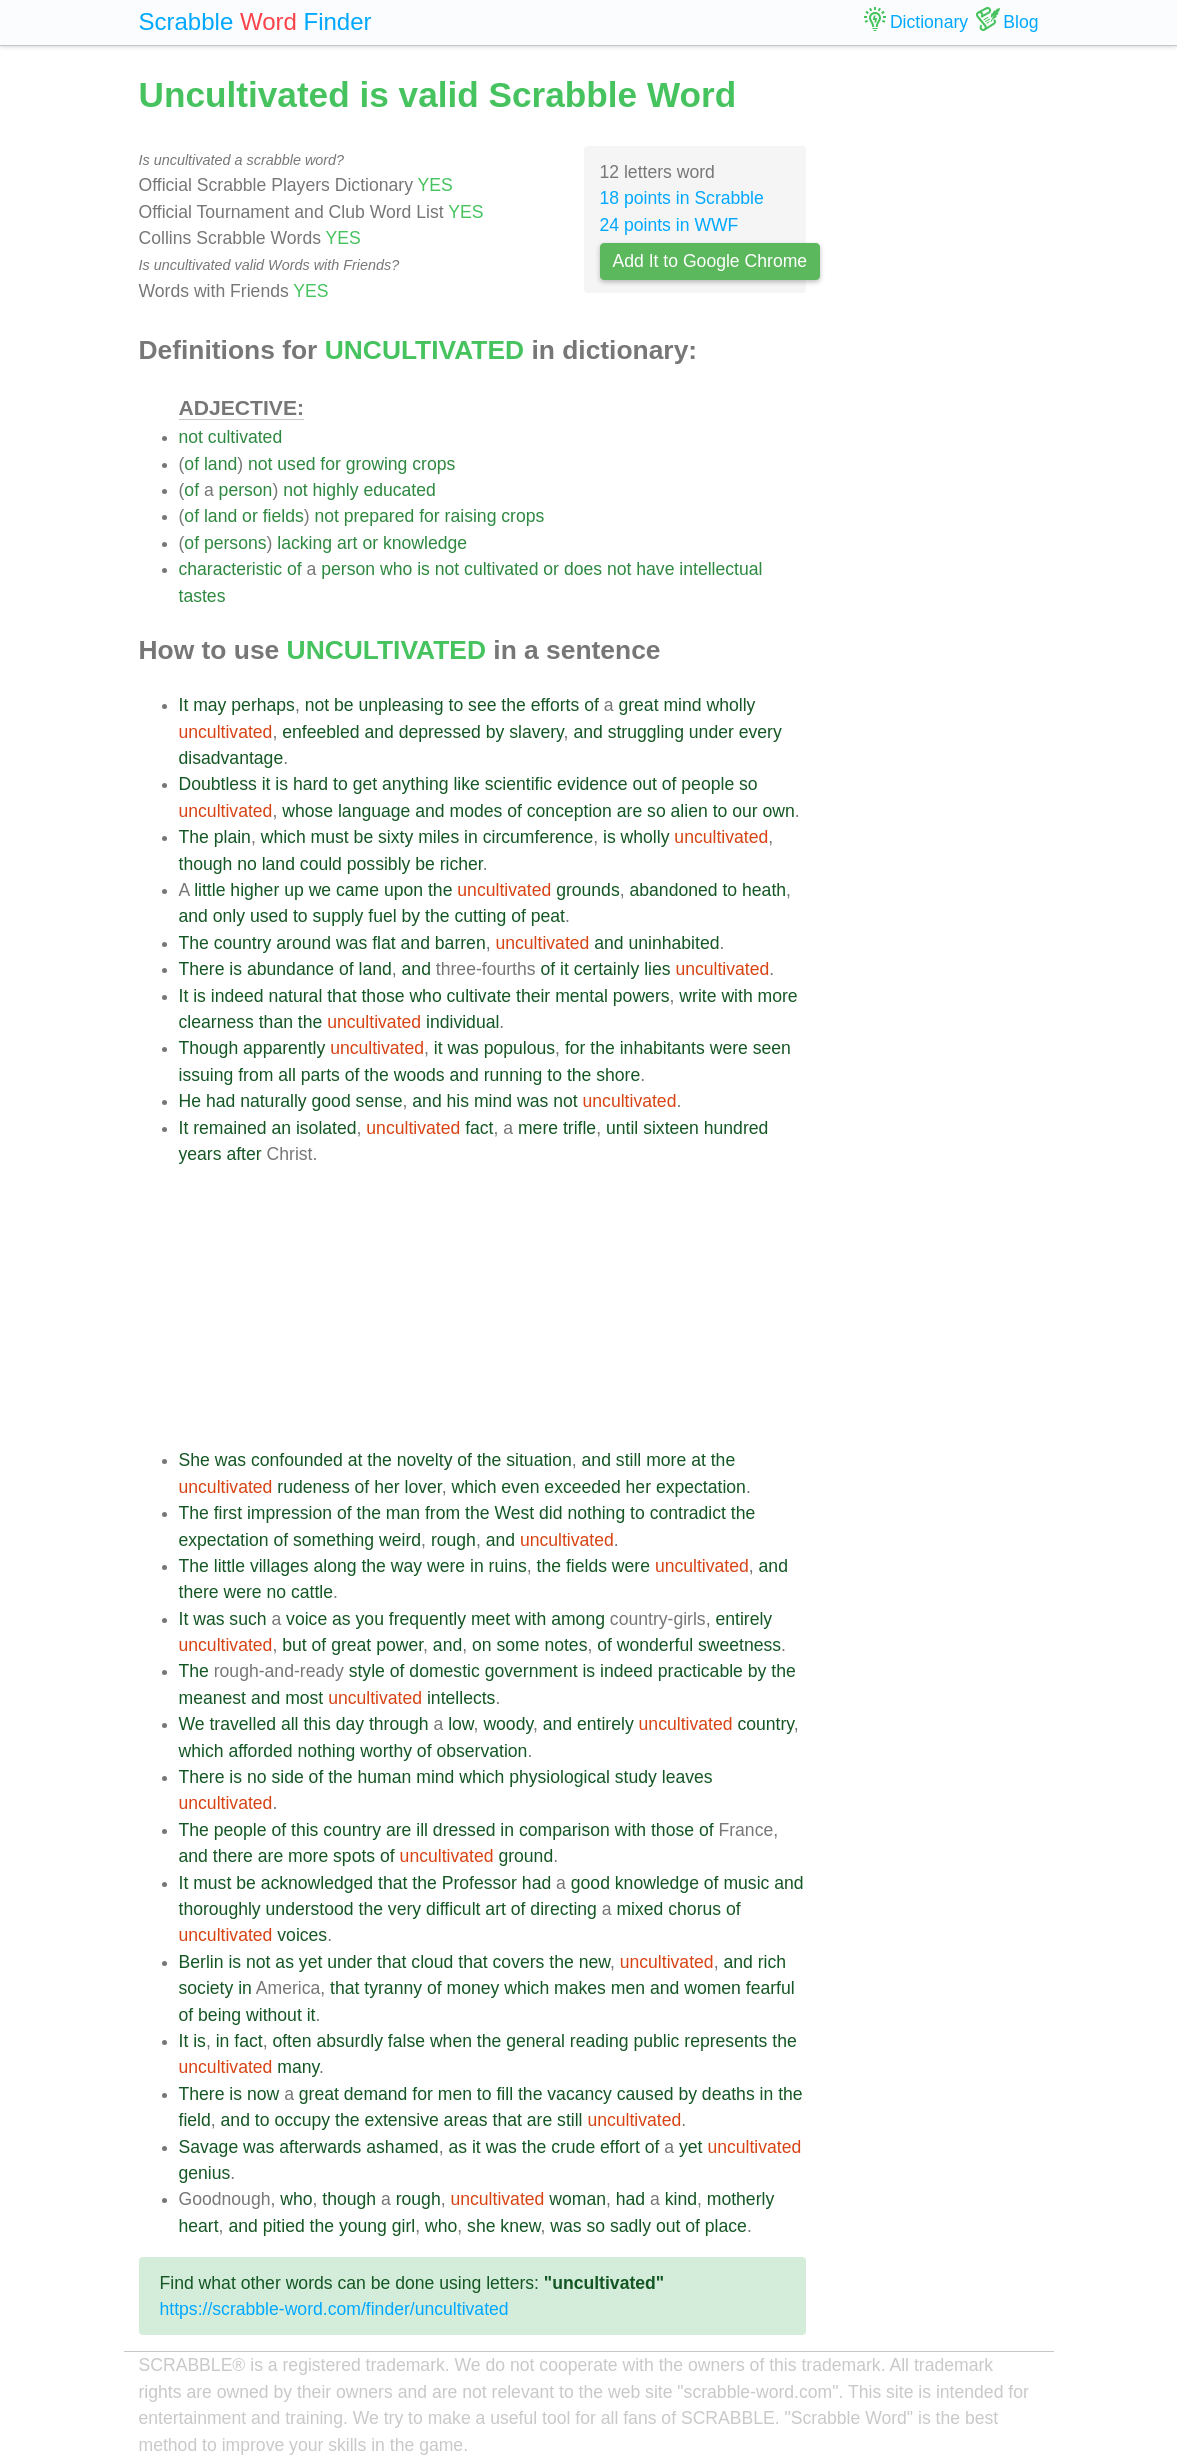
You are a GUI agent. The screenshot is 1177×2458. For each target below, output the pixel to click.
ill (422, 1830)
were (729, 1048)
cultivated (245, 437)
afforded (260, 1751)
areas (466, 2120)
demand (376, 2094)
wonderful (655, 1645)
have (655, 569)
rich (772, 1962)
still (628, 1460)
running (513, 1075)
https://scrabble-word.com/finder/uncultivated (334, 2309)
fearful (770, 1988)
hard (310, 784)
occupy (302, 2120)
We (192, 1724)
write (697, 996)
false (406, 2041)
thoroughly (220, 1909)
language (374, 811)
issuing (206, 1075)
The (194, 837)
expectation (701, 1487)
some (517, 1645)
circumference (538, 837)
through (399, 1724)
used (296, 464)
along (334, 1566)
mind (682, 705)
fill (504, 2094)
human (385, 1777)
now (263, 2094)
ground (525, 1856)
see (482, 705)
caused (645, 2094)
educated (399, 490)
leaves (687, 1777)
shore (618, 1075)
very (404, 1909)
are (629, 811)
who (396, 569)
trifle (579, 1128)
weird (400, 1540)
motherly (740, 2199)
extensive (401, 2120)
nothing (596, 1513)
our (744, 811)
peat (548, 916)
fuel (382, 916)
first (228, 1513)
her (386, 1487)
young (363, 2226)
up (294, 890)
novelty (425, 1460)
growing (377, 464)
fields (283, 516)
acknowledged (317, 1883)
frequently (427, 1619)
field (195, 2120)
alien (689, 811)
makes (580, 1988)
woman (577, 2199)
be (344, 705)
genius (205, 2173)
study (636, 1777)
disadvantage (231, 758)
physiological (559, 1777)
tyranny (393, 1988)
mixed (639, 1909)
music (746, 1883)
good (331, 1101)
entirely (743, 1619)
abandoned (674, 890)
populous (519, 1048)
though (206, 864)
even (520, 1487)
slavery (536, 732)
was (351, 943)
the (513, 705)
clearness (216, 1022)
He (190, 1101)
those (382, 996)
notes (565, 1645)
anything (415, 784)
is (423, 569)
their (533, 996)
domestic (444, 1671)
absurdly (349, 2041)
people (707, 784)
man (403, 1513)
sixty (395, 837)
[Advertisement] (493, 1307)
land (220, 464)
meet (490, 1619)
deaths (728, 2094)
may (209, 705)
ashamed (402, 2147)
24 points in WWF (669, 225)
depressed (440, 732)
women (712, 1988)
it (266, 784)
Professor (479, 1883)
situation (539, 1460)
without (274, 2015)
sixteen (671, 1128)
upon (403, 890)
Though (209, 1048)
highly (336, 490)
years (200, 1154)
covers (519, 1962)
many (298, 2067)
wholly (730, 705)
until (622, 1128)
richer (461, 864)
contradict (688, 1513)
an (281, 1128)
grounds (588, 890)
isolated (326, 1128)
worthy (386, 1751)
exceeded (582, 1487)
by (495, 732)
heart (199, 2226)
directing (563, 1909)
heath (764, 890)
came (357, 890)
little (209, 890)
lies (657, 969)
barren (460, 943)
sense (379, 1101)
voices (302, 1935)
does (583, 569)
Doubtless (218, 784)
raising (471, 516)
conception (569, 811)
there (199, 1592)
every (760, 732)
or (250, 516)
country (243, 943)
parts (320, 1075)
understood (310, 1909)
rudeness (313, 1487)
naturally (273, 1101)
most (304, 1698)
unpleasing (401, 705)
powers (641, 996)
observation (481, 1751)
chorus (694, 1909)
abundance (290, 969)
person (246, 490)
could (321, 864)
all (287, 1075)
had (220, 1101)
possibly (379, 864)
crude (573, 2147)
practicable (700, 1671)
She (194, 1460)
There (202, 969)
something (333, 1540)
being (219, 2015)
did (550, 1513)
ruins (508, 1566)
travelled (242, 1724)
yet (310, 1962)
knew (520, 2226)
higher (254, 890)
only (229, 916)
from (255, 1075)
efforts (555, 705)
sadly (630, 2226)
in (471, 837)
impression (289, 1513)
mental (581, 996)
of (191, 464)
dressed (464, 1830)
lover (422, 1487)
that (341, 996)
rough (453, 1540)
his (458, 1101)
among (578, 1619)
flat (383, 943)
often (291, 2041)
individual (462, 1022)
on (482, 1645)
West (514, 1513)
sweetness (739, 1645)
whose (307, 811)
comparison (564, 1830)
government (531, 1671)
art (347, 543)
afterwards (320, 2147)
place (726, 2226)
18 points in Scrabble (682, 198)
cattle (312, 1592)
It (184, 705)
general (535, 2041)
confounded (297, 1460)
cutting (480, 916)
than (276, 1022)
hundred (736, 1128)
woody (508, 1724)
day (350, 1724)
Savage (209, 2147)
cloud (432, 1962)
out (644, 784)
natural (296, 996)
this (316, 1724)
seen (772, 1048)
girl (403, 2226)
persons (235, 543)
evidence (592, 784)
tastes (202, 596)
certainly (607, 969)
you (370, 1619)
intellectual (720, 569)
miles (438, 837)
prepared (379, 516)
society (206, 1988)
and (378, 732)
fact (479, 1128)
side (287, 1777)
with (736, 996)
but (294, 1645)
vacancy (579, 2094)
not (191, 437)
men (628, 1988)
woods (419, 1075)
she (481, 2226)
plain (232, 837)
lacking (304, 543)
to (456, 705)
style (367, 1671)
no (247, 864)
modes (475, 811)
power (399, 1645)
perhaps (263, 705)
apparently (284, 1048)
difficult (453, 1909)
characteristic (231, 569)
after (243, 1154)
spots (354, 1856)
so (748, 784)
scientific (518, 784)
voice (306, 1619)
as (341, 1619)
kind (681, 2199)
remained (229, 1128)
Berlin (201, 1962)
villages (279, 1566)
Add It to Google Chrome (710, 261)
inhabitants (662, 1048)
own (779, 811)
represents (725, 2041)
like (466, 784)
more (778, 996)
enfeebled (320, 732)
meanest (212, 1698)
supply (338, 916)
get (365, 784)
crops (433, 464)
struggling (646, 732)
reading (599, 2041)
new (594, 1962)
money (473, 1988)
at (355, 1460)
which (283, 837)
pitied (284, 2226)
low (460, 1724)
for (330, 464)
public (656, 2041)
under (711, 732)
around (303, 943)
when (451, 2041)
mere (538, 1128)
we (320, 890)
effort (620, 2147)
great (638, 705)
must (330, 837)
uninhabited (674, 943)
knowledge (425, 543)
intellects (461, 1698)
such (247, 1619)
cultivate (479, 996)
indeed (237, 996)
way (406, 1566)
